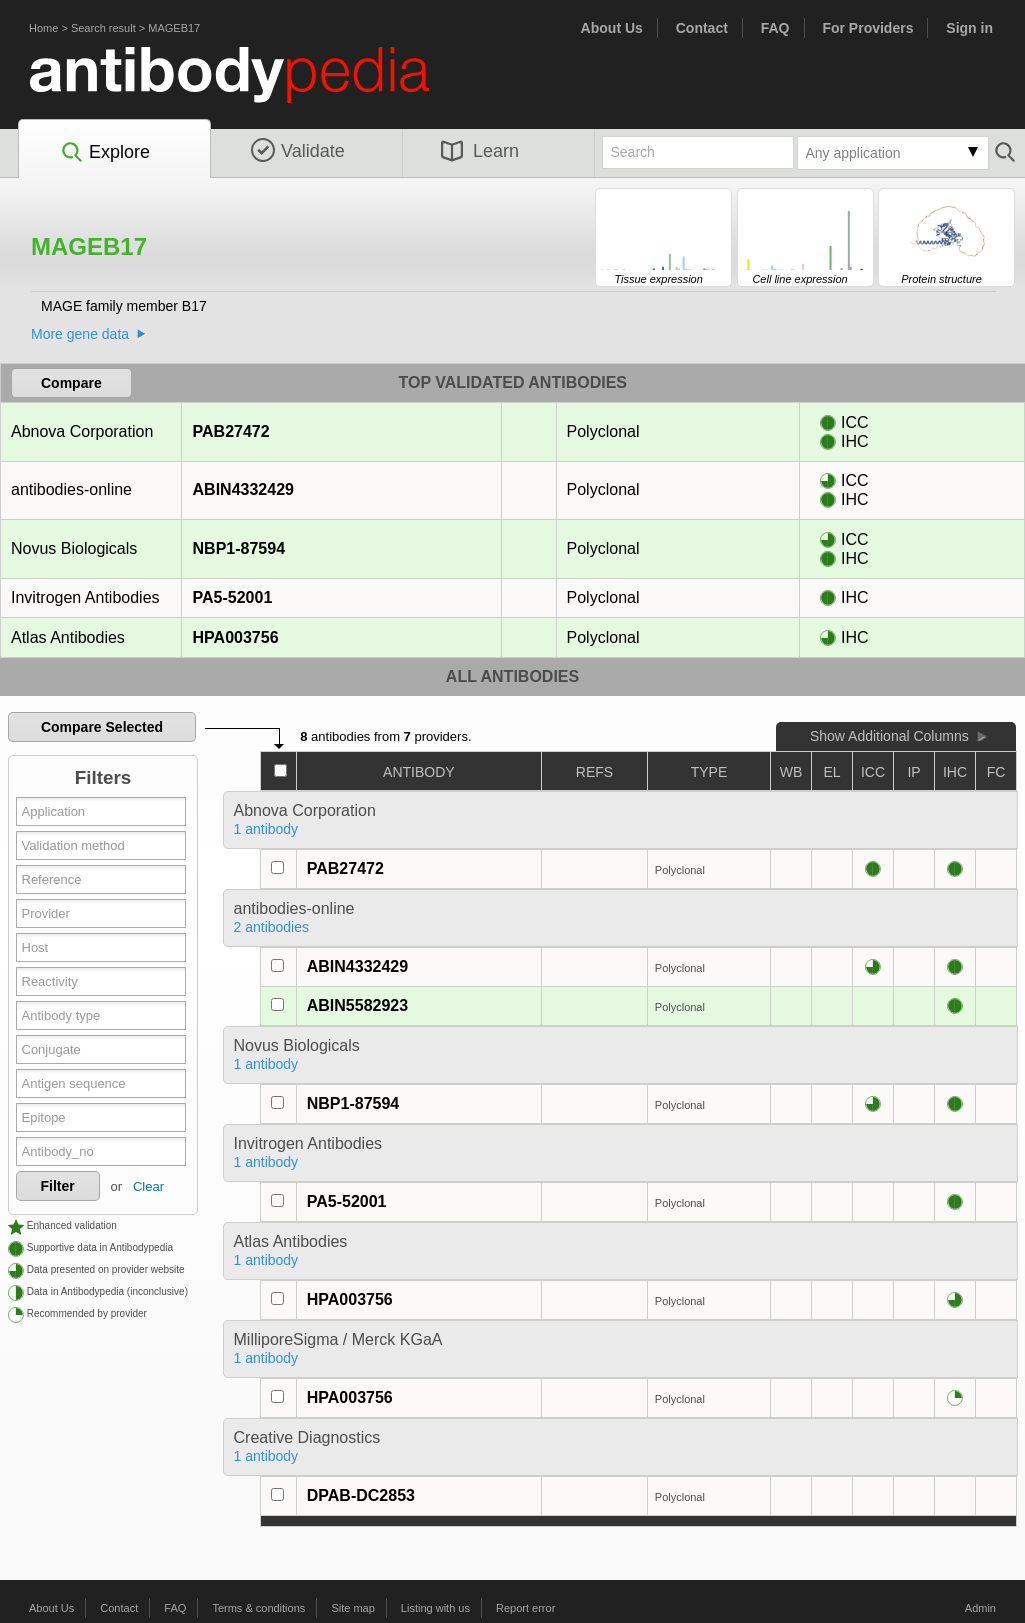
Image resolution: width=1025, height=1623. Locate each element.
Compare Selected (102, 727)
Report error (525, 1608)
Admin (980, 1608)
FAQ (775, 28)
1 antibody (266, 829)
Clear (148, 1186)
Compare (71, 383)
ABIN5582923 (357, 1005)
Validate (298, 151)
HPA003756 (235, 637)
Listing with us (435, 1608)
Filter (58, 1186)
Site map (352, 1608)
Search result (103, 28)
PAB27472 (231, 431)
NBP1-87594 (239, 548)
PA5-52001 (232, 597)
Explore (104, 153)
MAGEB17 (174, 28)
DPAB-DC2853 (361, 1495)
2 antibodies (272, 927)
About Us (612, 28)
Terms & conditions (258, 1608)
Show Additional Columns (889, 736)
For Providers (867, 28)
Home (43, 28)
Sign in (969, 28)
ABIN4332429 (243, 489)
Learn (480, 151)
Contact (702, 28)
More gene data (80, 334)
